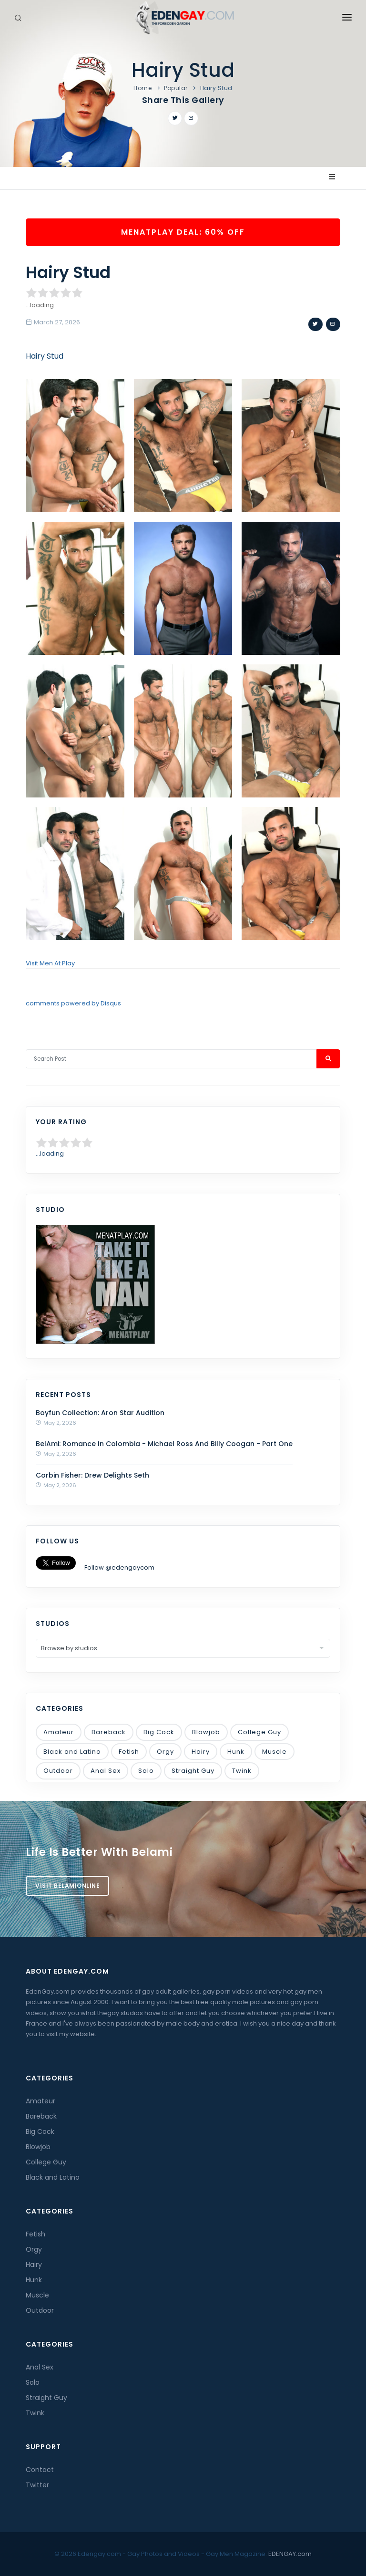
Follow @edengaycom (119, 1567)
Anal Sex (106, 1770)
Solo (146, 1770)
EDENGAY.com (290, 2553)
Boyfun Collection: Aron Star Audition (100, 1412)
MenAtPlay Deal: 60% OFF (183, 232)
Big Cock (158, 1732)
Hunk (235, 1751)
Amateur (58, 1732)
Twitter (37, 2485)
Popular (176, 88)
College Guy (259, 1732)
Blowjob (206, 1732)
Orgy (165, 1751)
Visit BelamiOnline (67, 1886)
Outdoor (58, 1770)
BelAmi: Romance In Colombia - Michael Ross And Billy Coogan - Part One (164, 1443)
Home (142, 88)
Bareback (109, 1732)
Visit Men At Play (50, 963)
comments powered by (73, 1003)
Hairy (201, 1751)
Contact (40, 2469)
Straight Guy (193, 1770)
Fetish (129, 1751)
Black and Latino (72, 1751)
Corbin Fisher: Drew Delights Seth (92, 1475)
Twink (242, 1770)
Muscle (274, 1751)
